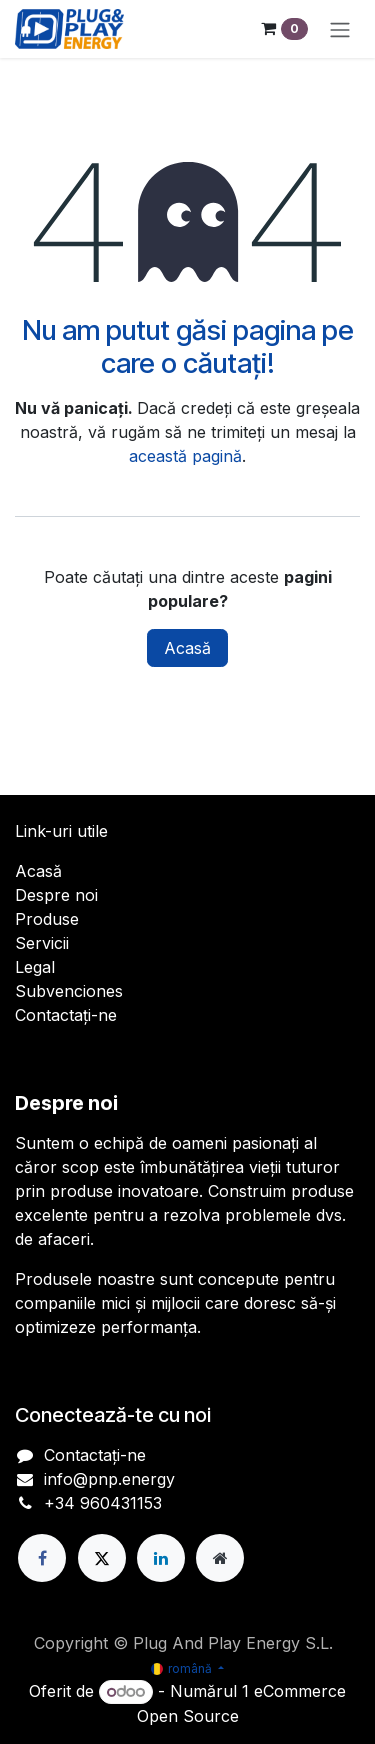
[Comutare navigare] (340, 29)
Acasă (187, 648)
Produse (47, 919)
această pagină (185, 456)
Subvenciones (69, 991)
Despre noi (56, 895)
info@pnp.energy (109, 1479)
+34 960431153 (103, 1503)
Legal (35, 967)
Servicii (42, 943)
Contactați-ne (66, 1015)
